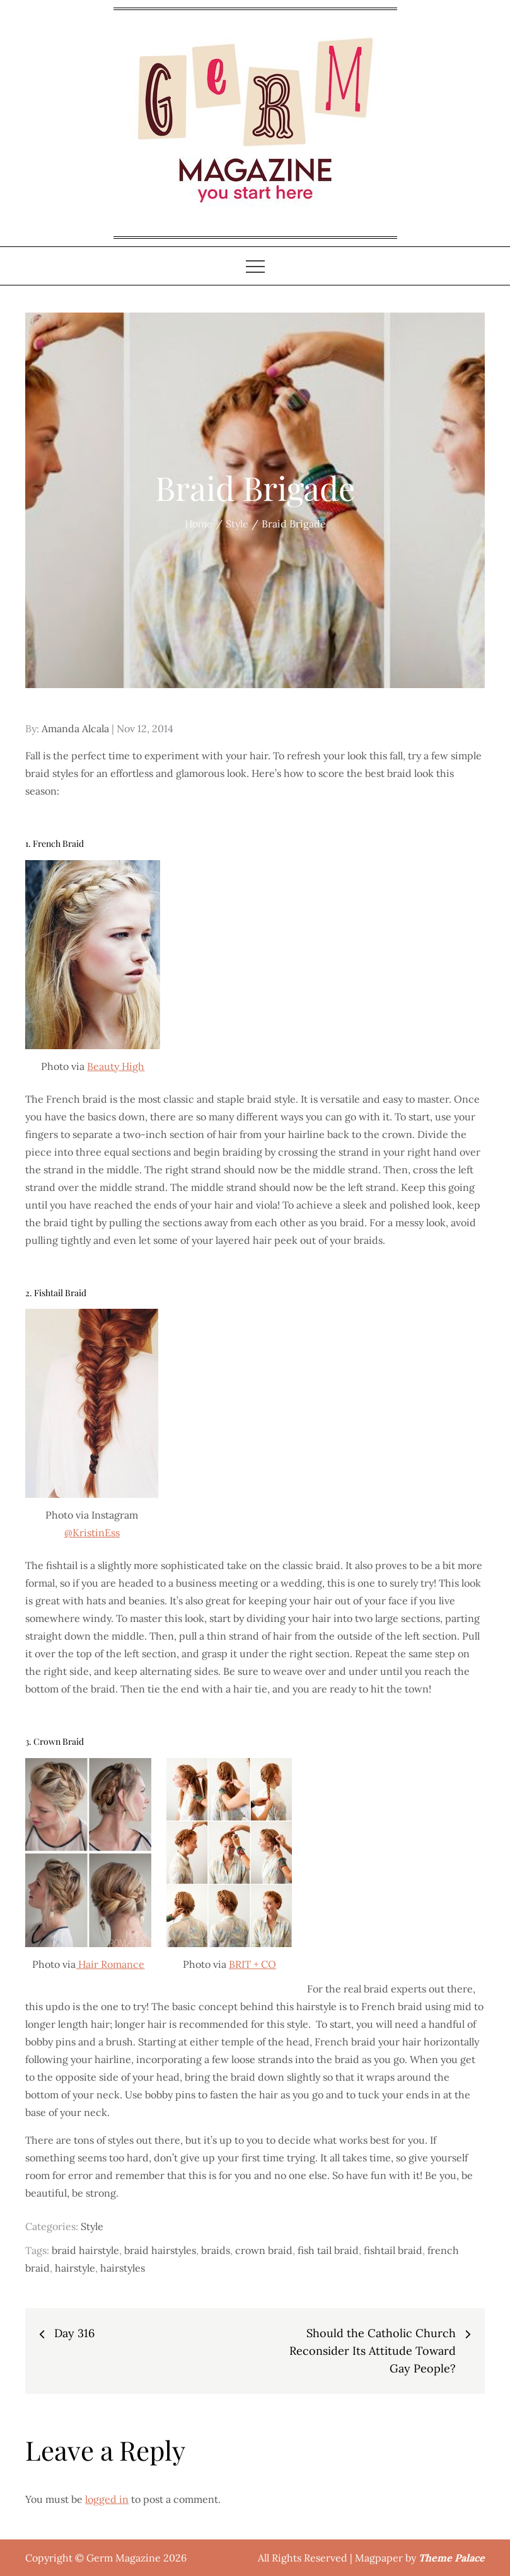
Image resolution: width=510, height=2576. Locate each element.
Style (92, 2226)
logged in (107, 2499)
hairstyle (75, 2268)
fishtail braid (393, 2250)
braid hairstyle (85, 2250)
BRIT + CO (252, 1964)
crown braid (264, 2250)
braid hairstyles (160, 2250)
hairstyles (122, 2268)
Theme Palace (452, 2557)
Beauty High (115, 1066)
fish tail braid (328, 2250)
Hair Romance (110, 1964)
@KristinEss (92, 1532)
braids (215, 2250)
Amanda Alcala (75, 728)
